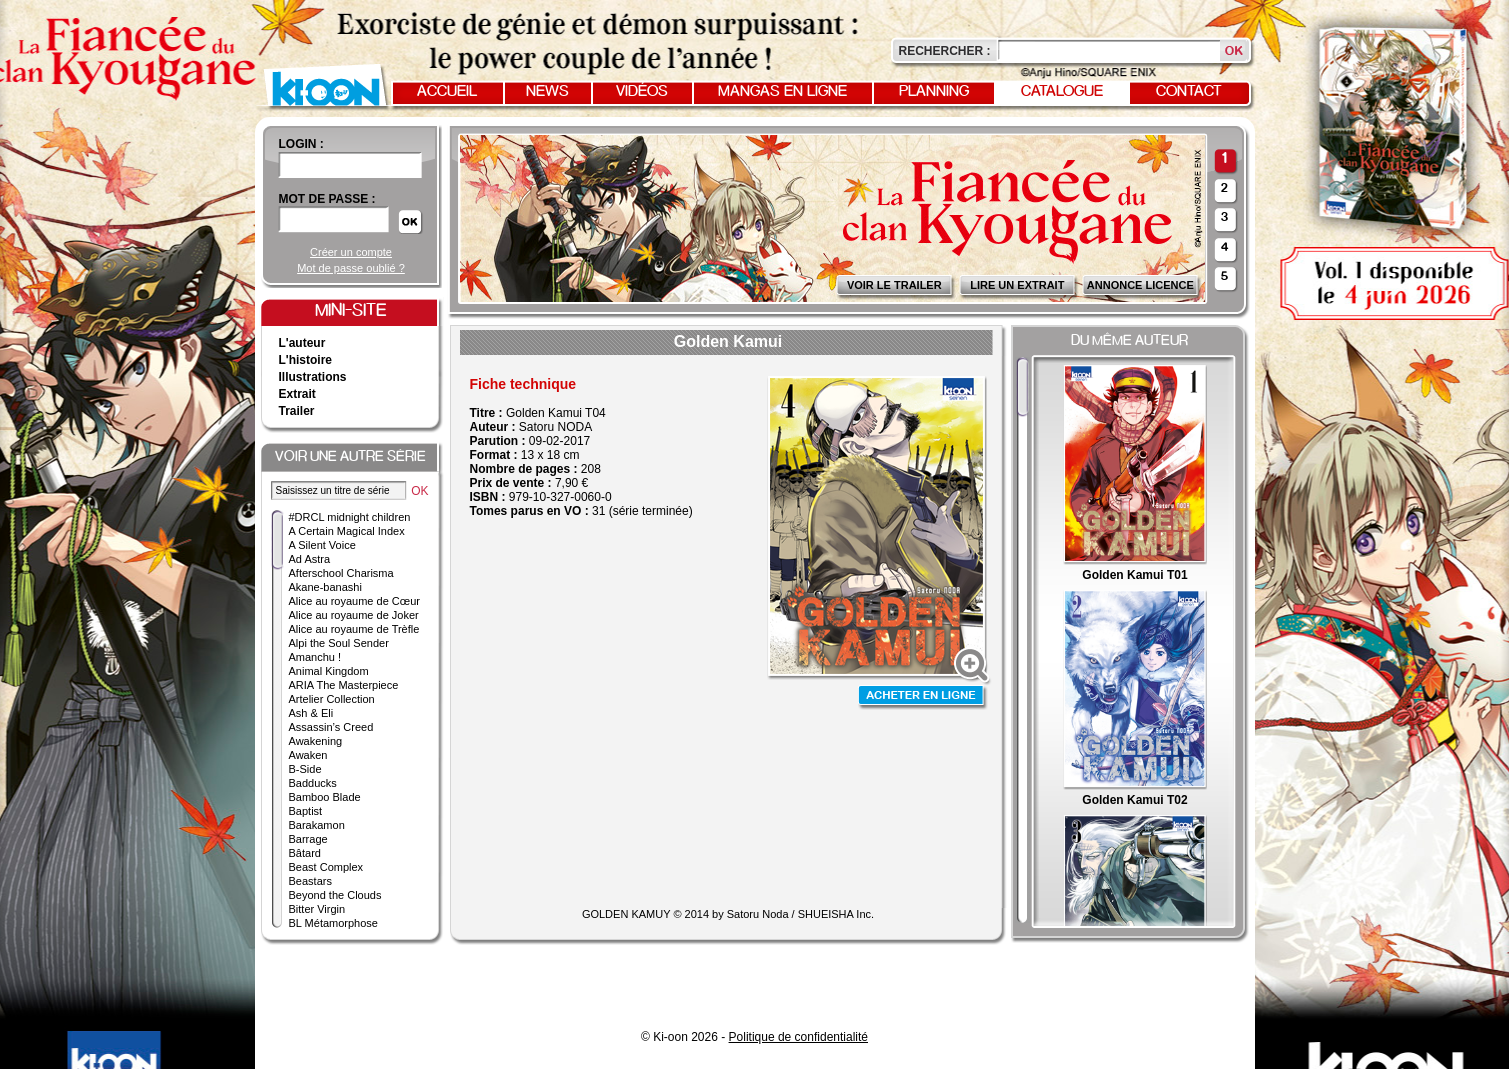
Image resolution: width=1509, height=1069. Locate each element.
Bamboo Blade (325, 797)
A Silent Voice (322, 545)
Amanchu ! (315, 657)
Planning (934, 92)
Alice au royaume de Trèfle (354, 629)
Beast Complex (326, 867)
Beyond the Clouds (335, 895)
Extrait (297, 394)
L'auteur (302, 343)
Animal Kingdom (329, 671)
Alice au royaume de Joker (354, 615)
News (547, 92)
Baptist (306, 811)
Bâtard (305, 853)
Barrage (308, 839)
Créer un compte (351, 252)
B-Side (305, 769)
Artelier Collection (332, 699)
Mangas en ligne (782, 92)
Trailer (297, 411)
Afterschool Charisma (341, 573)
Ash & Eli (311, 713)
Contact (1189, 92)
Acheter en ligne (923, 697)
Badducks (313, 783)
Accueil (447, 92)
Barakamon (317, 825)
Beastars (310, 881)
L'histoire (306, 360)
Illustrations (313, 377)
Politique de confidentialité (798, 1037)
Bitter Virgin (317, 909)
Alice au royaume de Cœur (354, 601)
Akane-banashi (325, 587)
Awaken (308, 755)
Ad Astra (310, 559)
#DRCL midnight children (350, 517)
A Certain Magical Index (347, 531)
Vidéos (642, 92)
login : (301, 144)
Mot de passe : (327, 199)
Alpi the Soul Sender (339, 643)
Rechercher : (945, 51)
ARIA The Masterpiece (344, 685)
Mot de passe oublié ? (351, 268)
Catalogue (1062, 92)
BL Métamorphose (333, 923)
